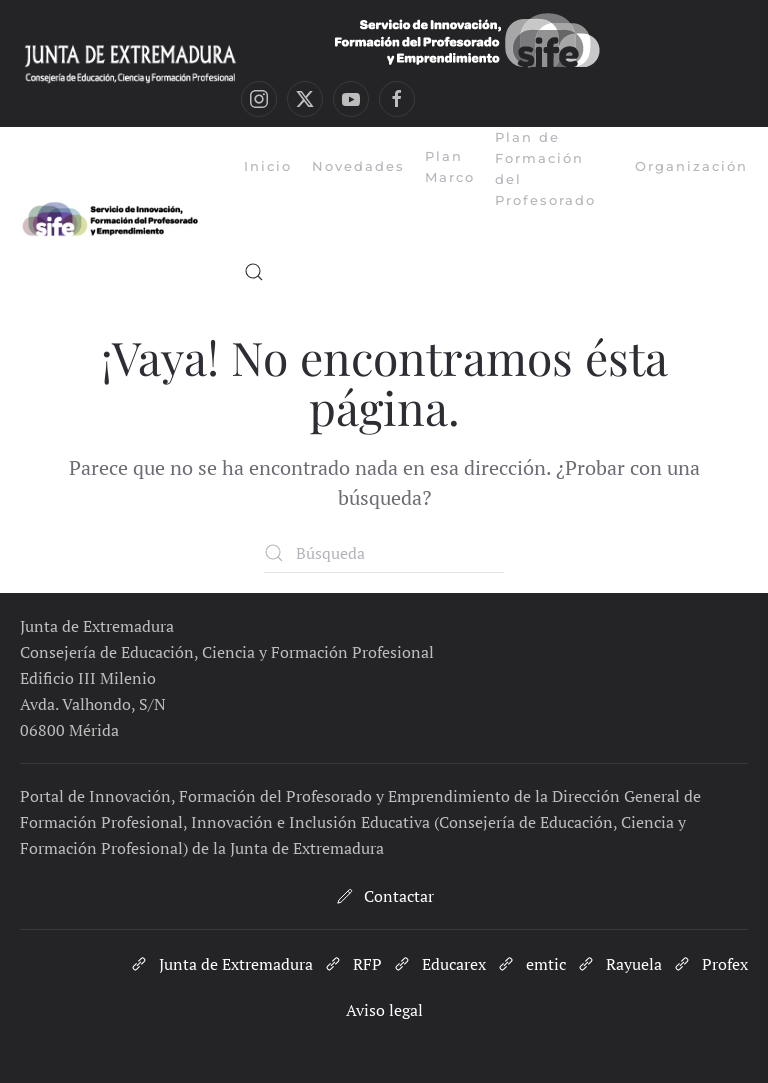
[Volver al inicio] (132, 219)
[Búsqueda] (384, 553)
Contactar (384, 896)
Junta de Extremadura (221, 964)
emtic (531, 964)
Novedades (358, 166)
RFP (352, 964)
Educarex (439, 964)
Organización (691, 166)
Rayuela (619, 964)
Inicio (268, 166)
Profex (710, 964)
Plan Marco (450, 166)
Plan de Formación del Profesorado (545, 168)
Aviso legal (384, 1010)
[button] (254, 272)
